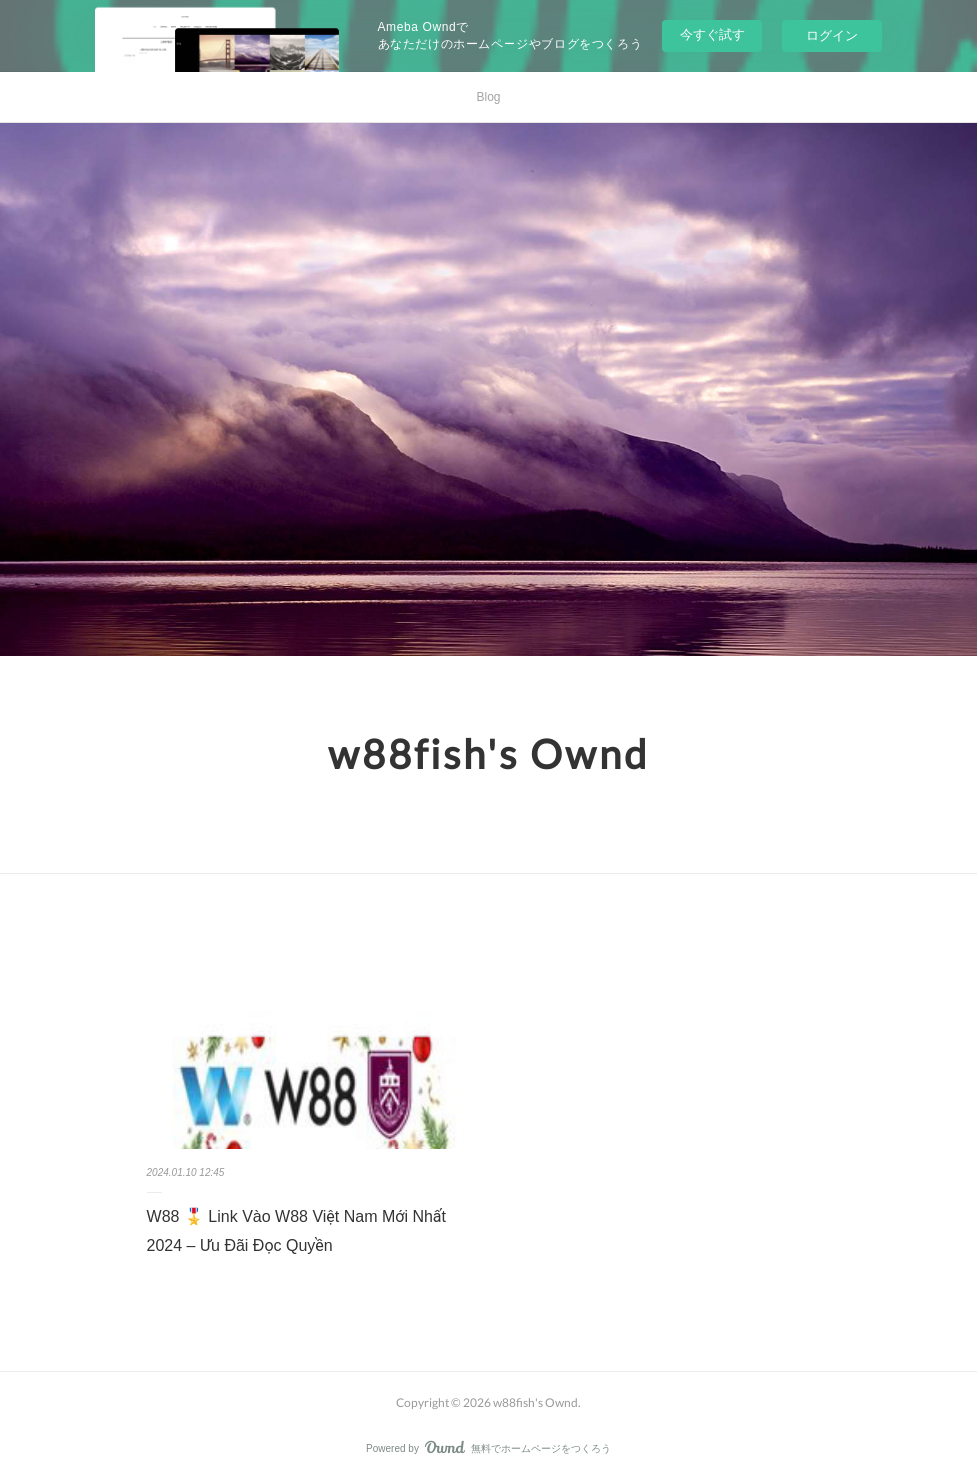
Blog (488, 97)
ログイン (832, 35)
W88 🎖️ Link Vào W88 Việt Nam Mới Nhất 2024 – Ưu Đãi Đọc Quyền (296, 1231)
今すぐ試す (712, 34)
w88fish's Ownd (488, 754)
